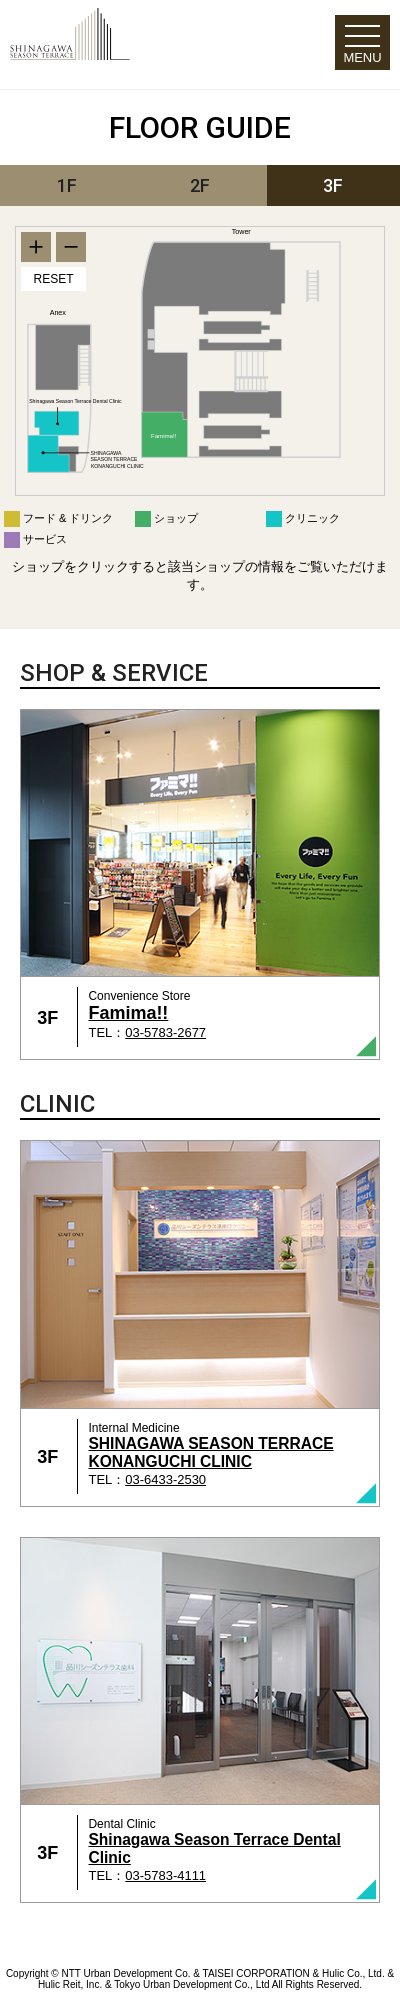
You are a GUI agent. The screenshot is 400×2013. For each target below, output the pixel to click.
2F (200, 185)
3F (333, 185)
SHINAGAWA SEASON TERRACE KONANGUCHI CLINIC (210, 1452)
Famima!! (128, 1013)
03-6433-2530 (165, 1479)
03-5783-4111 (165, 1875)
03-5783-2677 (165, 1032)
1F (67, 185)
